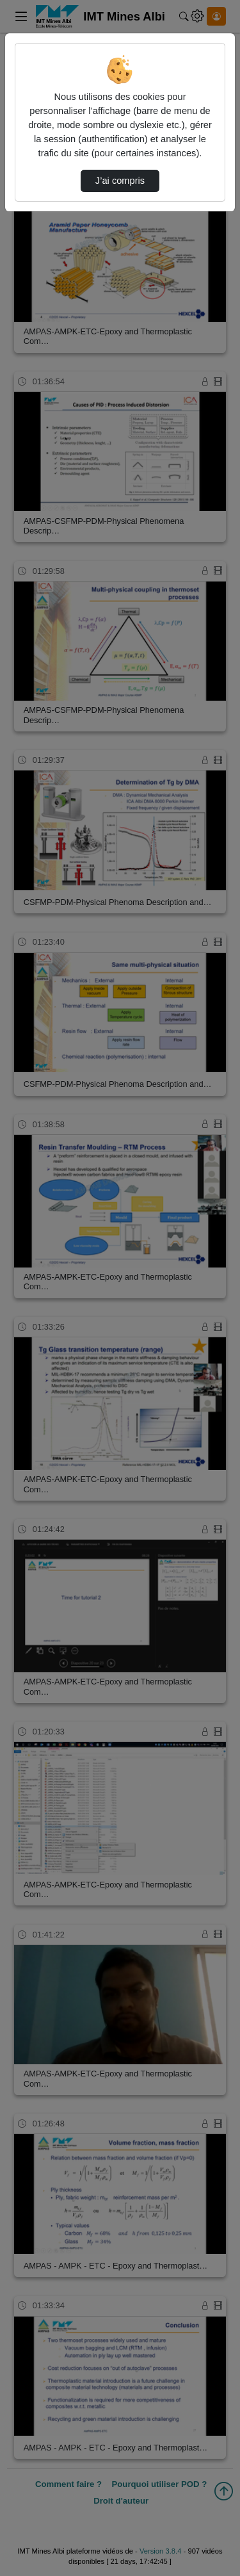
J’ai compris (120, 180)
